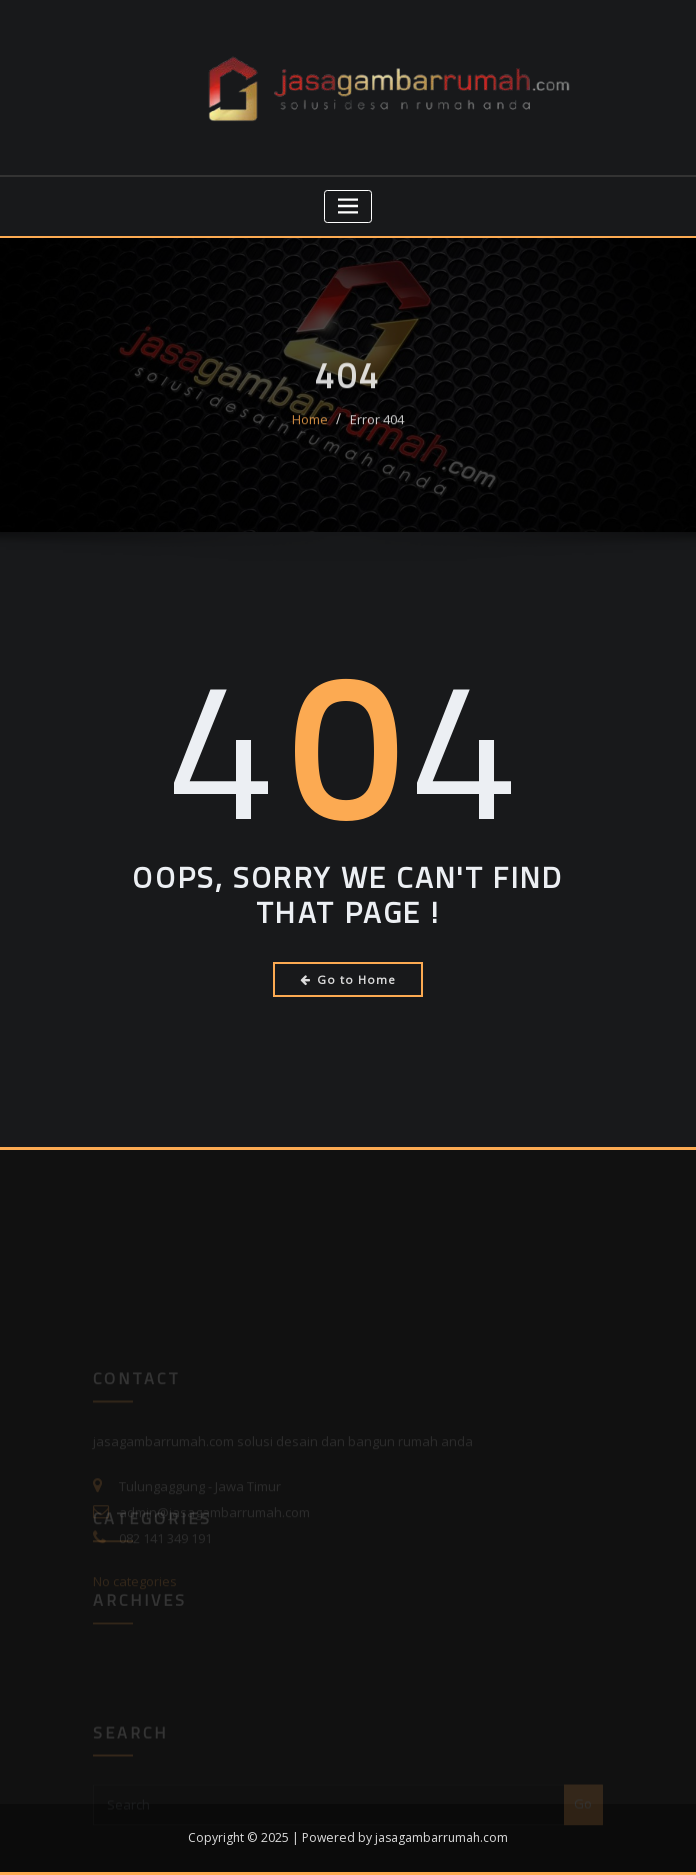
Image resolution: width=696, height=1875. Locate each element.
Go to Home (348, 979)
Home (310, 431)
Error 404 (377, 431)
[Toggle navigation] (348, 206)
